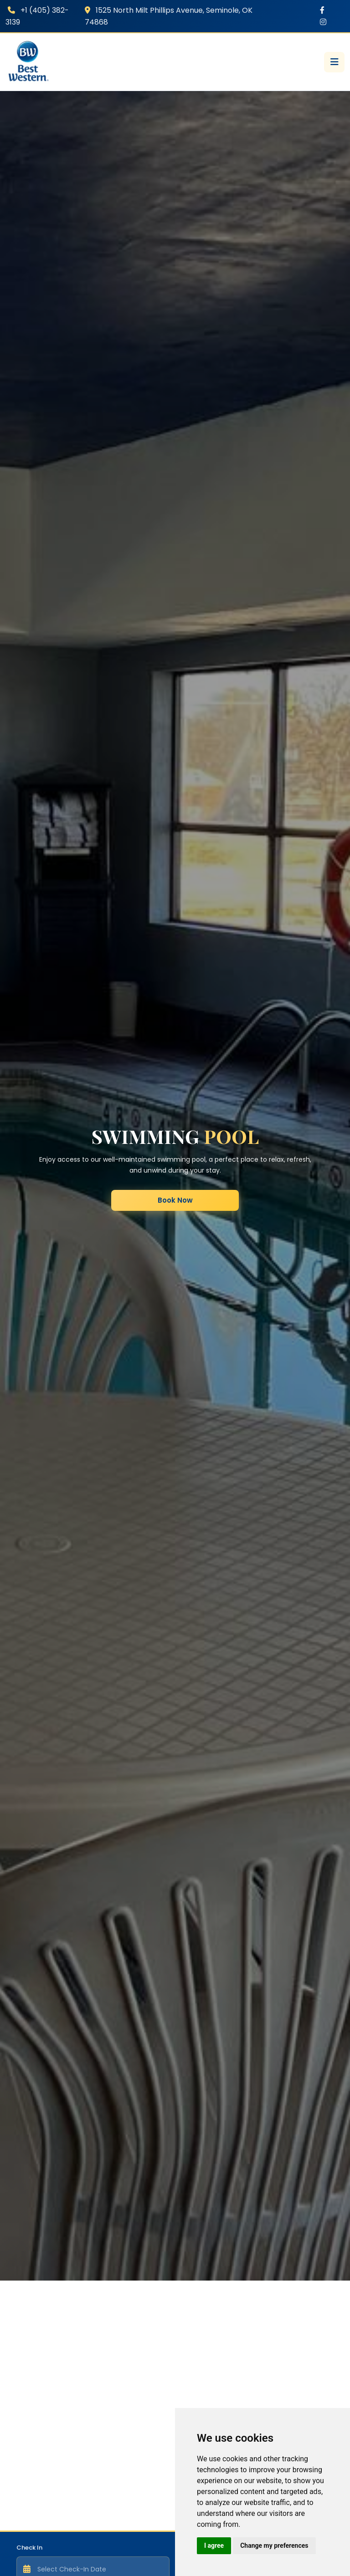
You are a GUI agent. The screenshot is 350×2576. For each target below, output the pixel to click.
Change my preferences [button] (274, 2545)
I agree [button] (214, 2545)
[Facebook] (322, 10)
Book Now (175, 1200)
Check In (29, 2547)
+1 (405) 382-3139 (37, 16)
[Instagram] (323, 22)
